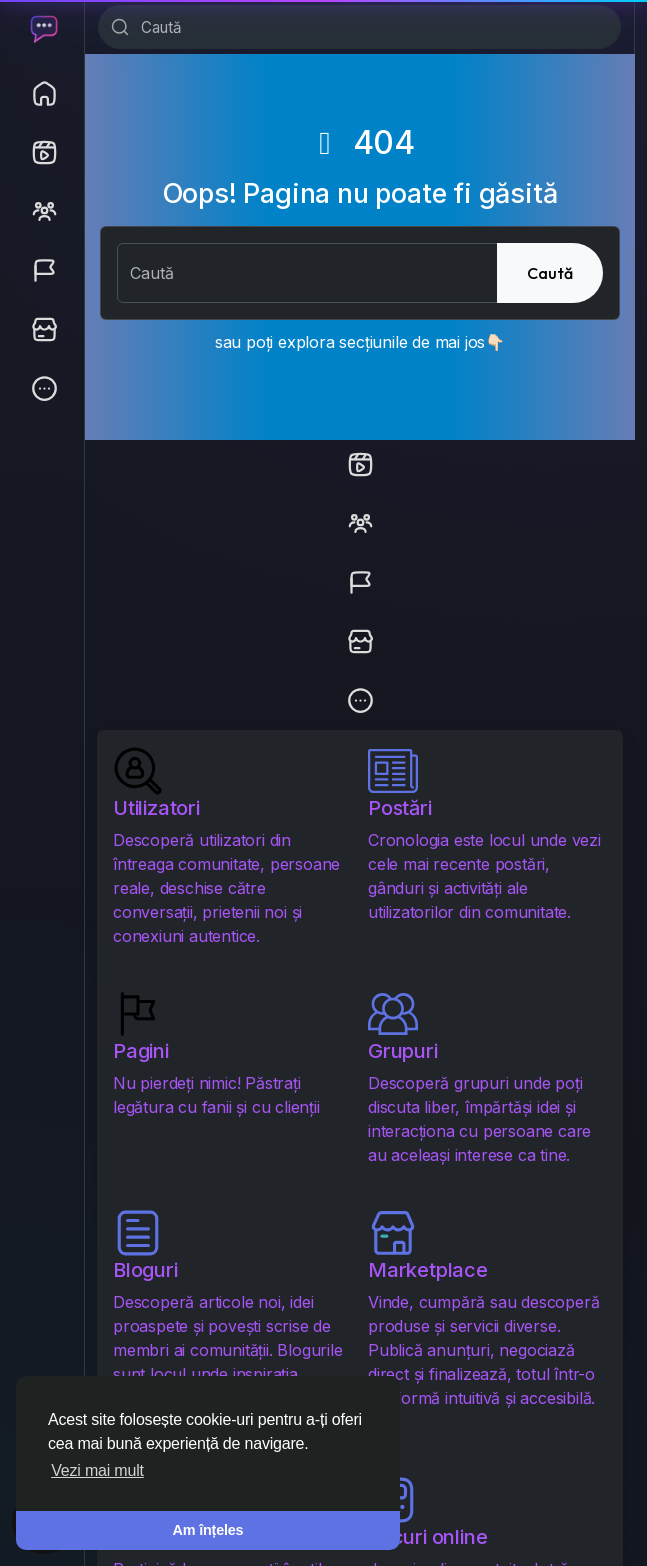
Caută (550, 273)
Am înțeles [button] (208, 1530)
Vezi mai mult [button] (97, 1470)
